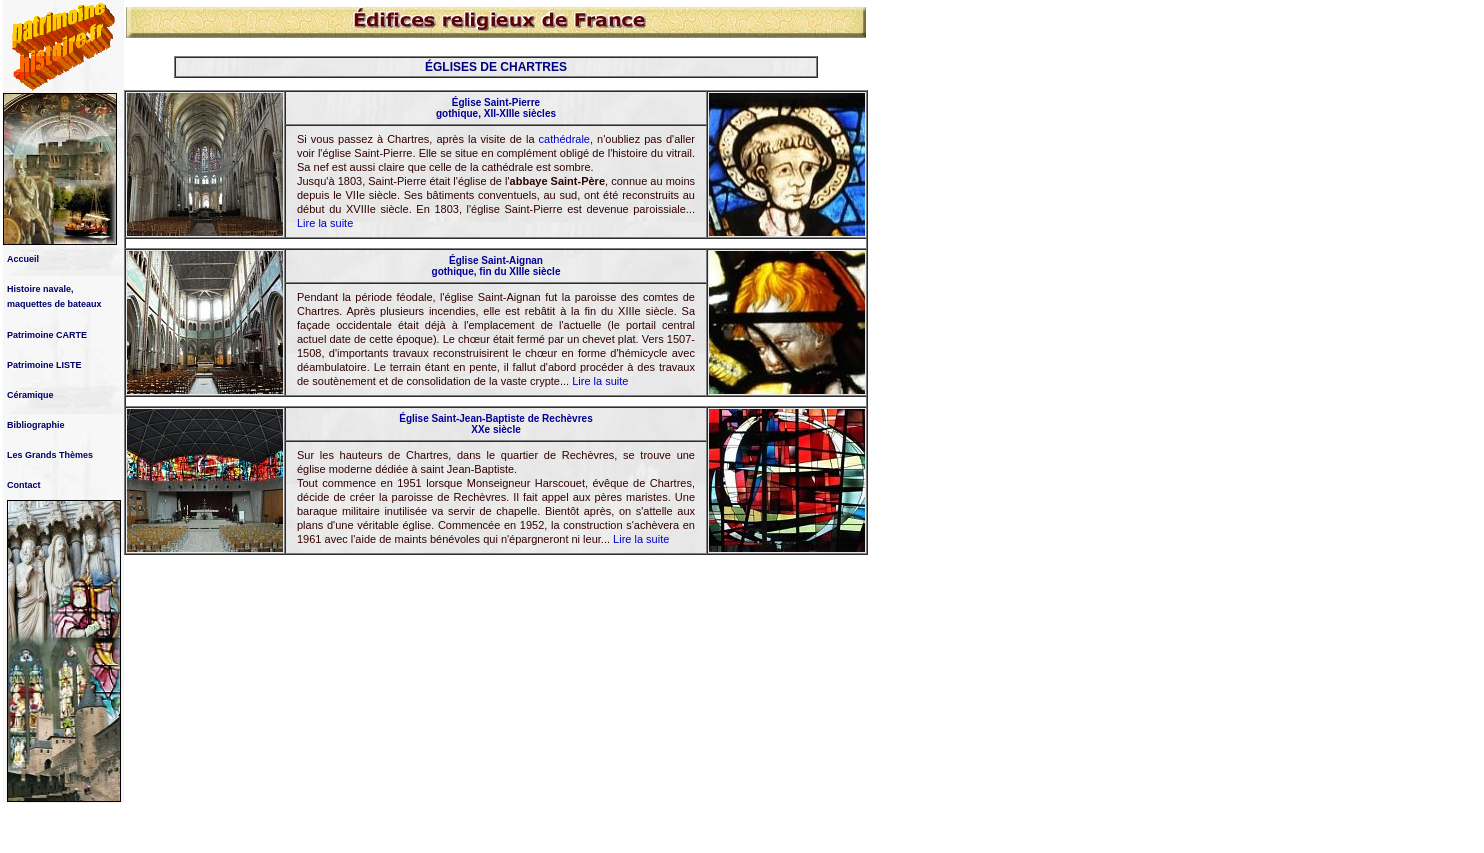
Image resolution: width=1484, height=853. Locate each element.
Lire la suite (325, 223)
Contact (24, 485)
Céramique (30, 395)
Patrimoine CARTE (47, 335)
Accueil (23, 259)
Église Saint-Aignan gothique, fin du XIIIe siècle (496, 266)
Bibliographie (36, 425)
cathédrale (564, 139)
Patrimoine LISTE (44, 365)
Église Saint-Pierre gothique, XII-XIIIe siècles (496, 108)
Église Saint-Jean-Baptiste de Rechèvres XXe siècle (495, 424)
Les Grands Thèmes (50, 455)
